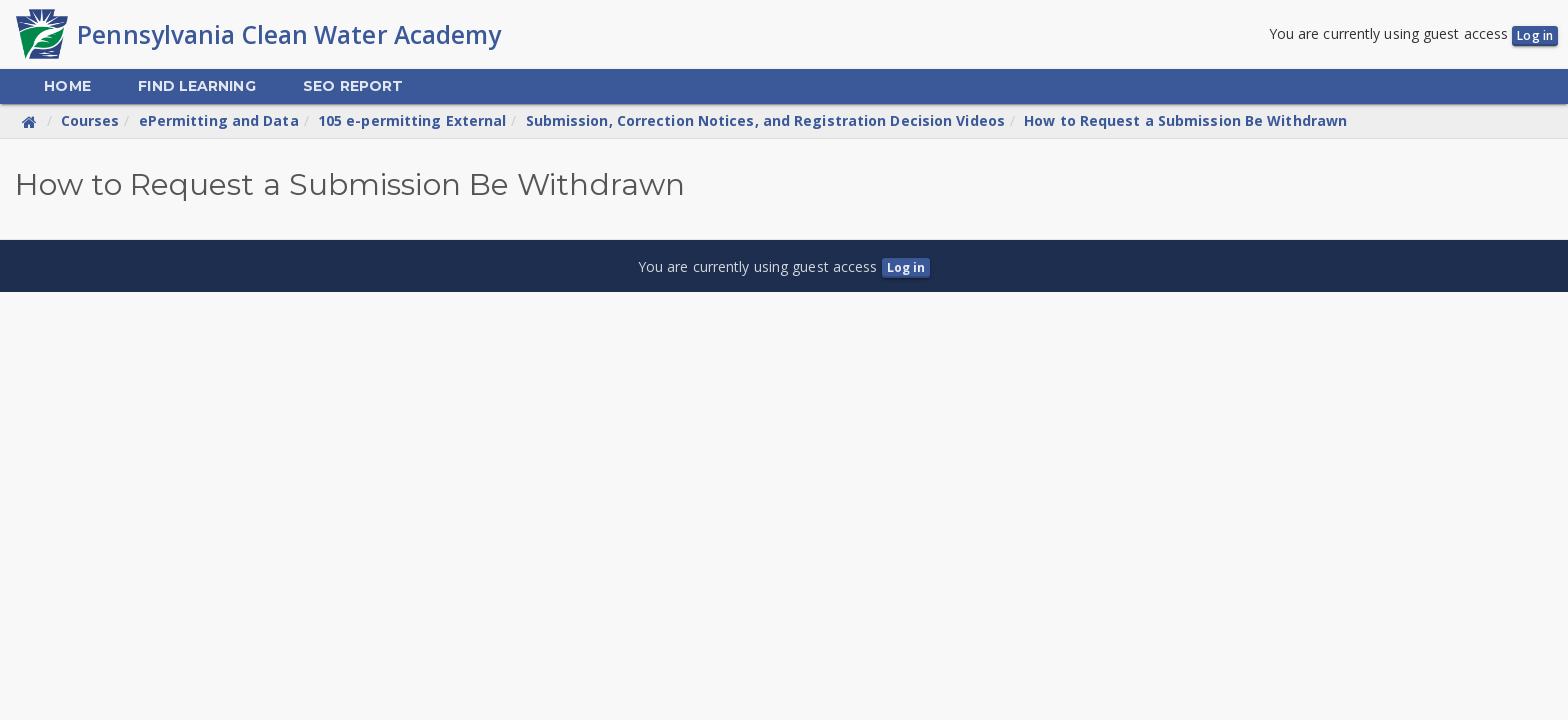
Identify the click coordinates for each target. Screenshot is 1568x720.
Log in (1535, 36)
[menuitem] (67, 88)
